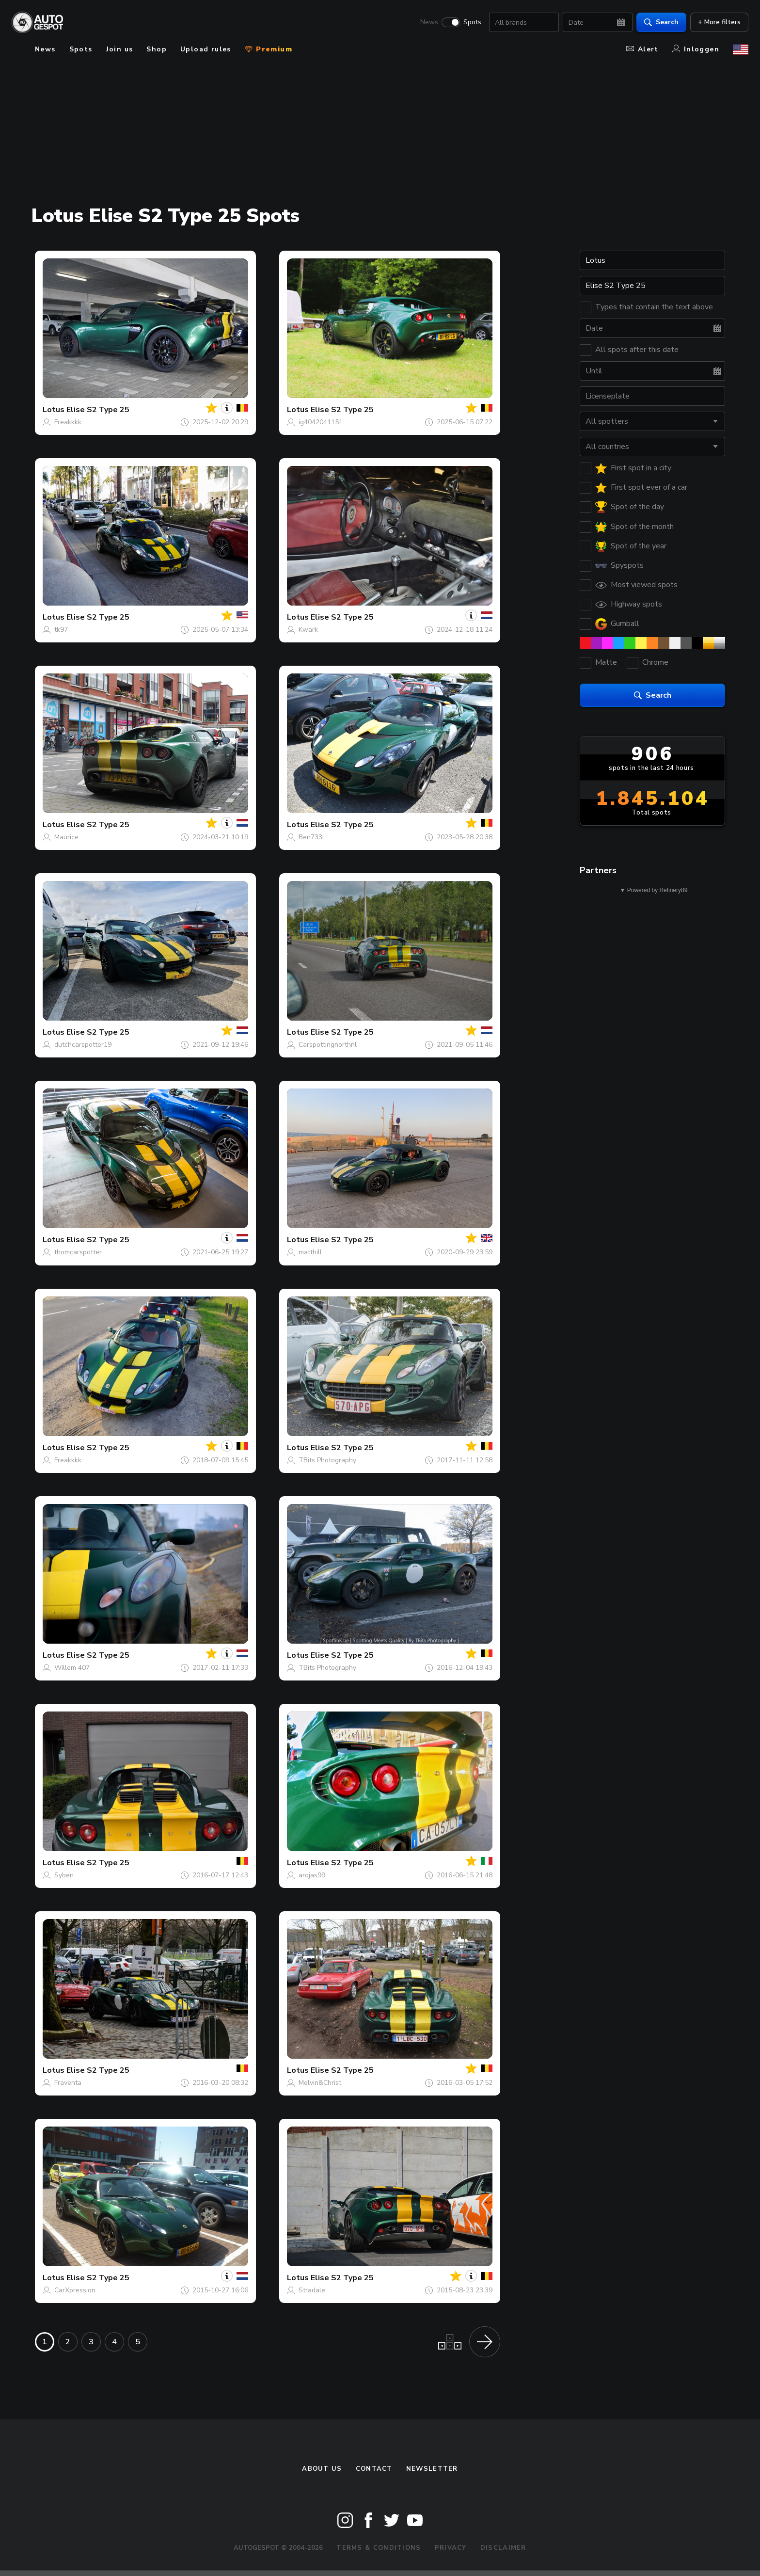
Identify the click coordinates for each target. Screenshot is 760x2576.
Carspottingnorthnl (328, 1044)
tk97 (61, 629)
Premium (268, 49)
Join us (119, 49)
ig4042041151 (321, 422)
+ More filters (719, 22)
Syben (64, 1875)
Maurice (66, 837)
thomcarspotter (78, 1252)
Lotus (53, 409)
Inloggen (695, 49)
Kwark (308, 629)
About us (322, 2468)
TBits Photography (327, 1460)
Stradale (312, 2290)
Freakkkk (67, 422)
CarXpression (74, 2290)
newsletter (432, 2468)
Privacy (451, 2548)
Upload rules (205, 49)
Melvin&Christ (320, 2082)
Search (661, 22)
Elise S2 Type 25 (97, 409)
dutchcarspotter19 (82, 1044)
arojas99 (312, 1875)
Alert (642, 49)
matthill (310, 1252)
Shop (156, 49)
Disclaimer (503, 2548)
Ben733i (311, 837)
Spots (472, 22)
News (429, 22)
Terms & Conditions (378, 2548)
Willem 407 (72, 1667)
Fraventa (67, 2082)
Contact (374, 2468)
